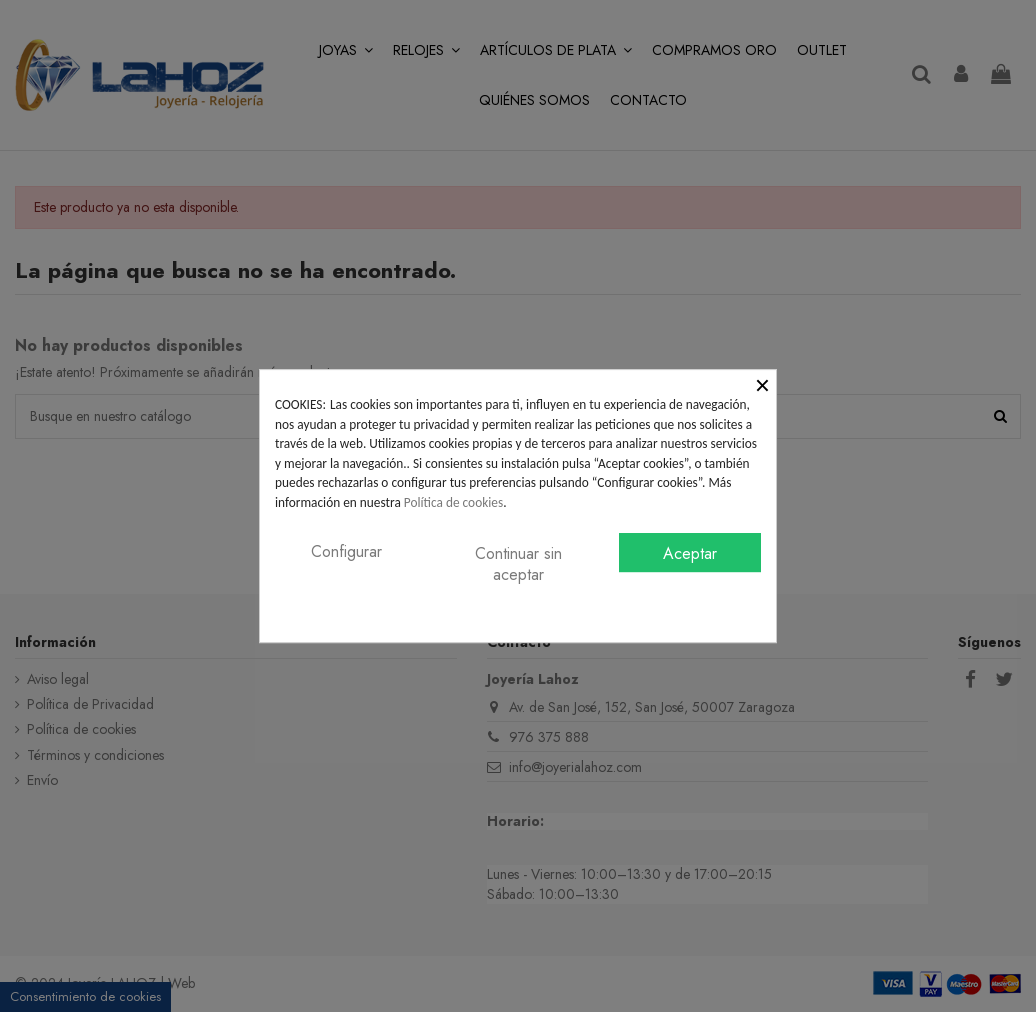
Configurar (346, 551)
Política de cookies (453, 502)
